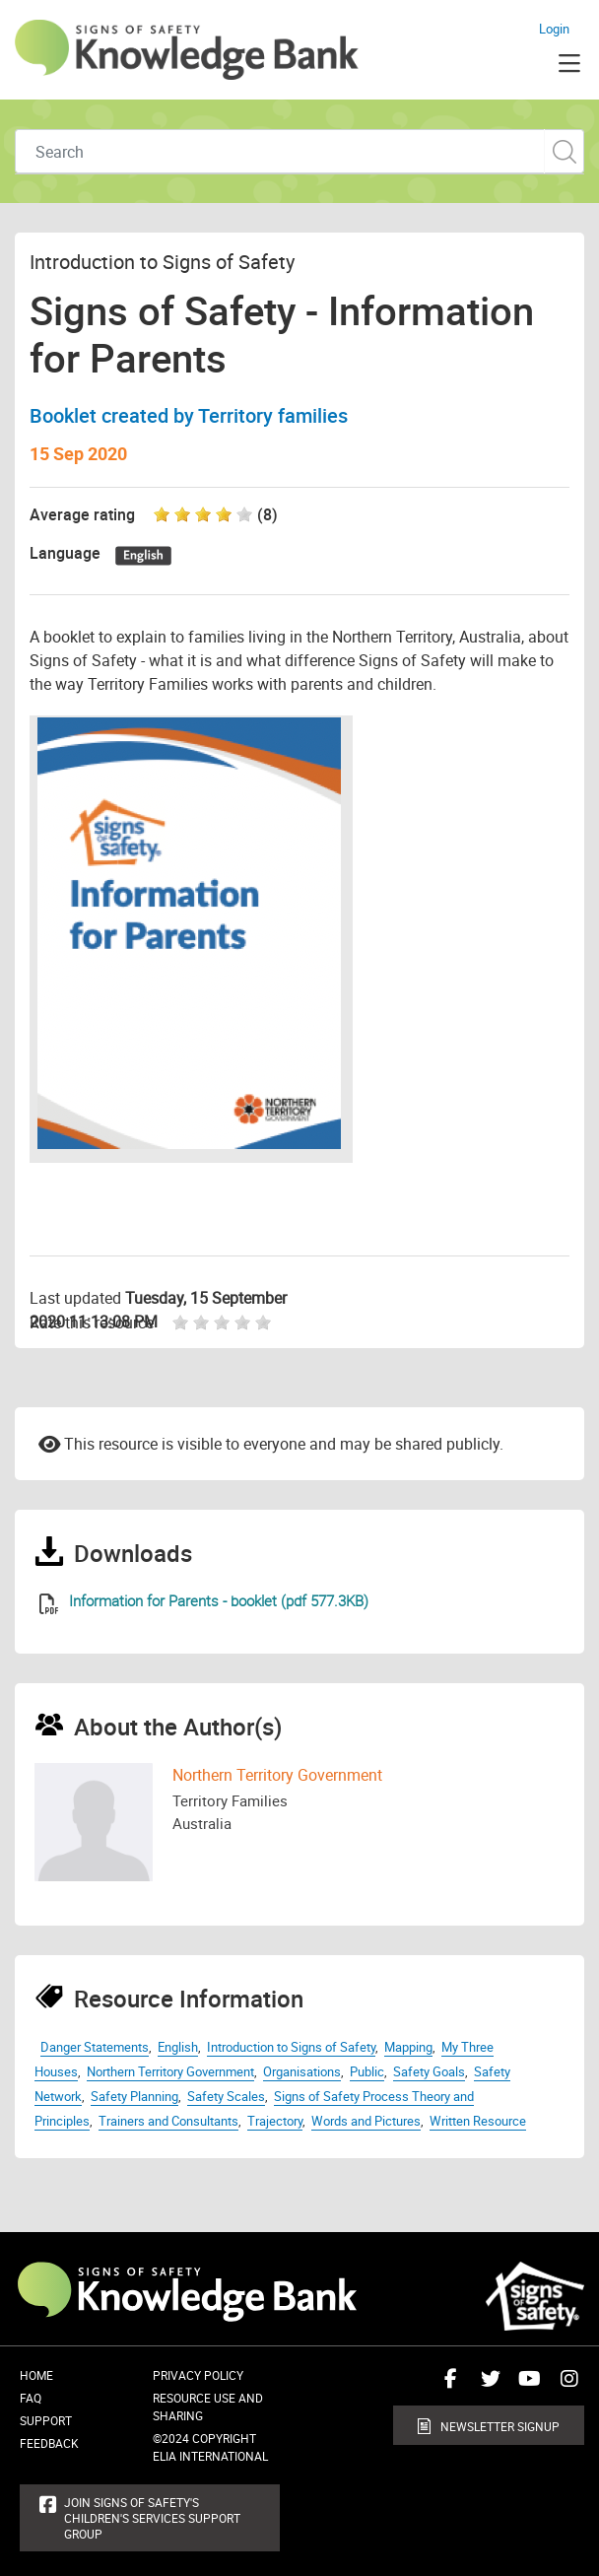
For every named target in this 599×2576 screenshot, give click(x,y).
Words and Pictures (366, 2121)
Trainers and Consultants (168, 2121)
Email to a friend (49, 1443)
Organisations (302, 2071)
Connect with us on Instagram (564, 2386)
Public (367, 2071)
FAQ (30, 2398)
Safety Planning (134, 2096)
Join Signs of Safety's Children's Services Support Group (152, 2518)
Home (36, 2375)
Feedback (49, 2443)
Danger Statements (94, 2047)
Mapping (408, 2047)
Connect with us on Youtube (525, 2386)
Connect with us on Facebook (446, 2386)
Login (554, 28)
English (178, 2047)
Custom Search (564, 151)
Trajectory (274, 2121)
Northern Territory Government (277, 1775)
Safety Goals (429, 2071)
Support (46, 2420)
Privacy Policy (198, 2375)
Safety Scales (226, 2096)
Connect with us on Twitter (485, 2386)
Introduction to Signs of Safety (291, 2047)
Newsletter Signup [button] (500, 2426)
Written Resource (478, 2121)
